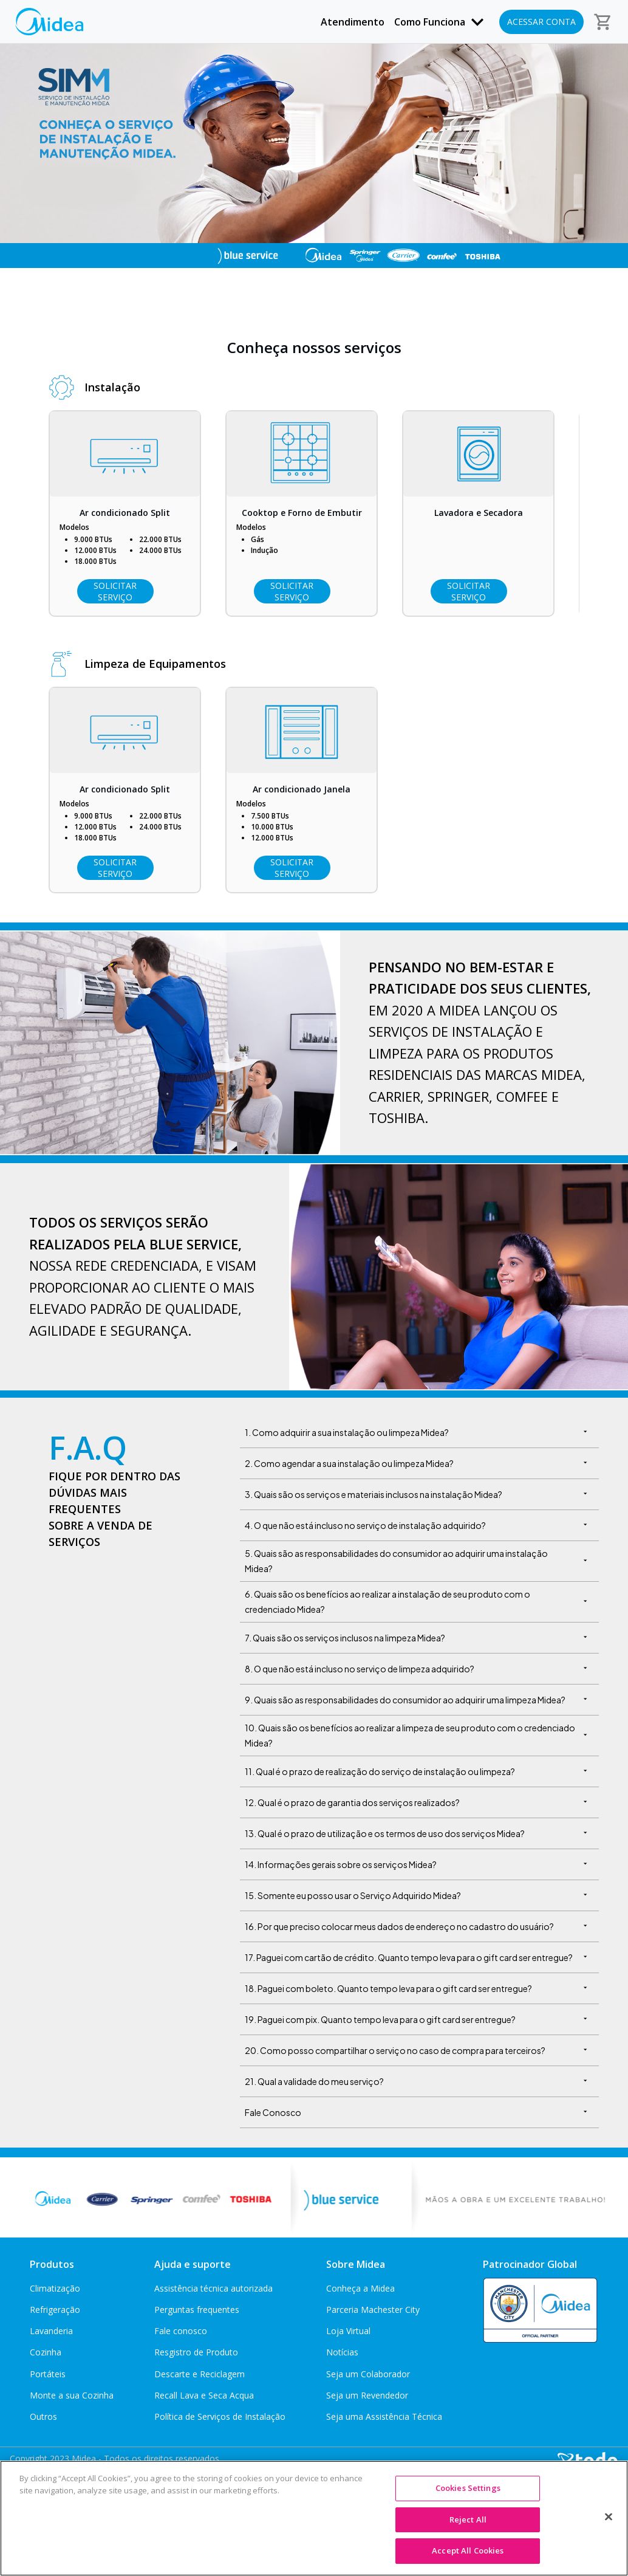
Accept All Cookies (467, 2550)
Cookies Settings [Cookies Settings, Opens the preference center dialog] (467, 2487)
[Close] (608, 2517)
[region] (314, 2518)
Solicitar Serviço (115, 591)
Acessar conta (541, 21)
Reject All (467, 2519)
